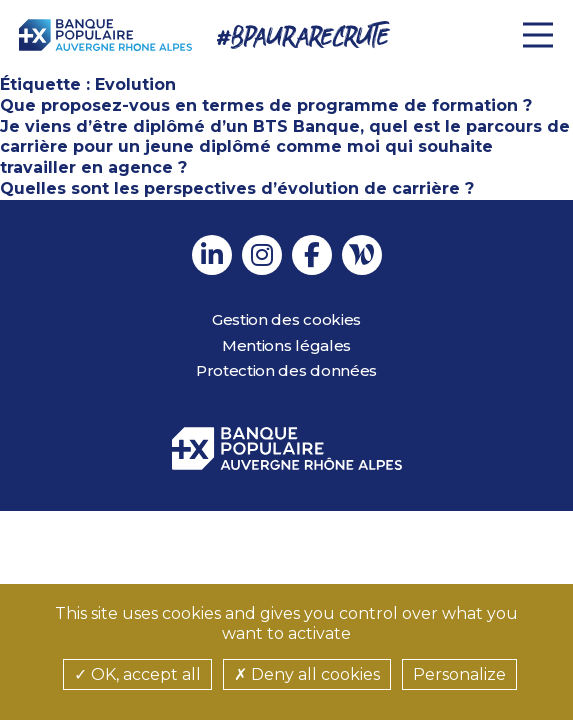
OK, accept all (137, 674)
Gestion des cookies (286, 319)
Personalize (459, 674)
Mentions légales (286, 345)
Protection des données (286, 370)
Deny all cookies (307, 674)
